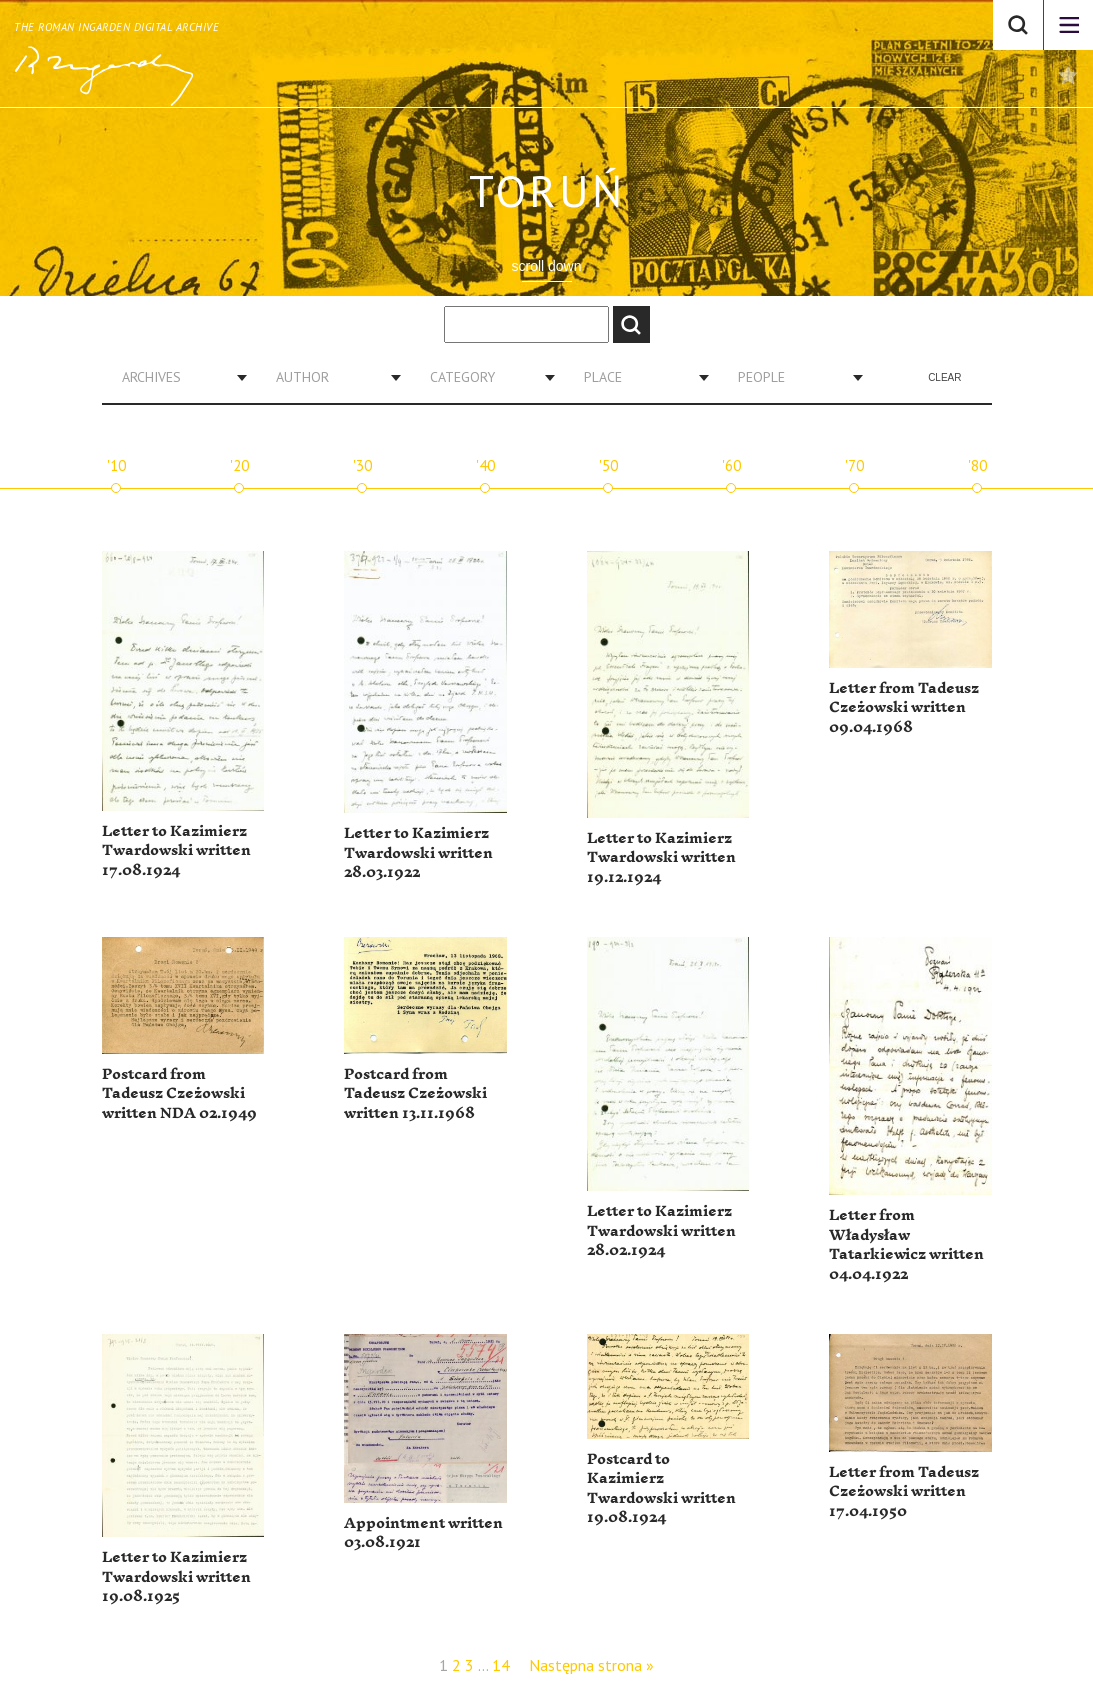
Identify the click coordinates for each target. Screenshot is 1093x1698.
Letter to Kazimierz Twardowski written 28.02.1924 (661, 1231)
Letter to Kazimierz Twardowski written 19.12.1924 (661, 858)
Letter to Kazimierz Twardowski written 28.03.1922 (418, 853)
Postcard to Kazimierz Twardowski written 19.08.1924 (661, 1489)
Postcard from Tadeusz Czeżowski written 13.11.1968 (415, 1094)
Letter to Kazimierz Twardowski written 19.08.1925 (176, 1577)
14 (501, 1665)
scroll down (546, 266)
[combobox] (177, 377)
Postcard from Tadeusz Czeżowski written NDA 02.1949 (179, 1094)
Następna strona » (591, 1665)
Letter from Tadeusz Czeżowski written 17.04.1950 (904, 1492)
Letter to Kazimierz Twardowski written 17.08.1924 (176, 851)
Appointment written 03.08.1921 (423, 1533)
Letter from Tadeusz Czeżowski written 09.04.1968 (904, 708)
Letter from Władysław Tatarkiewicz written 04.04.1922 (906, 1245)
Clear (944, 377)
